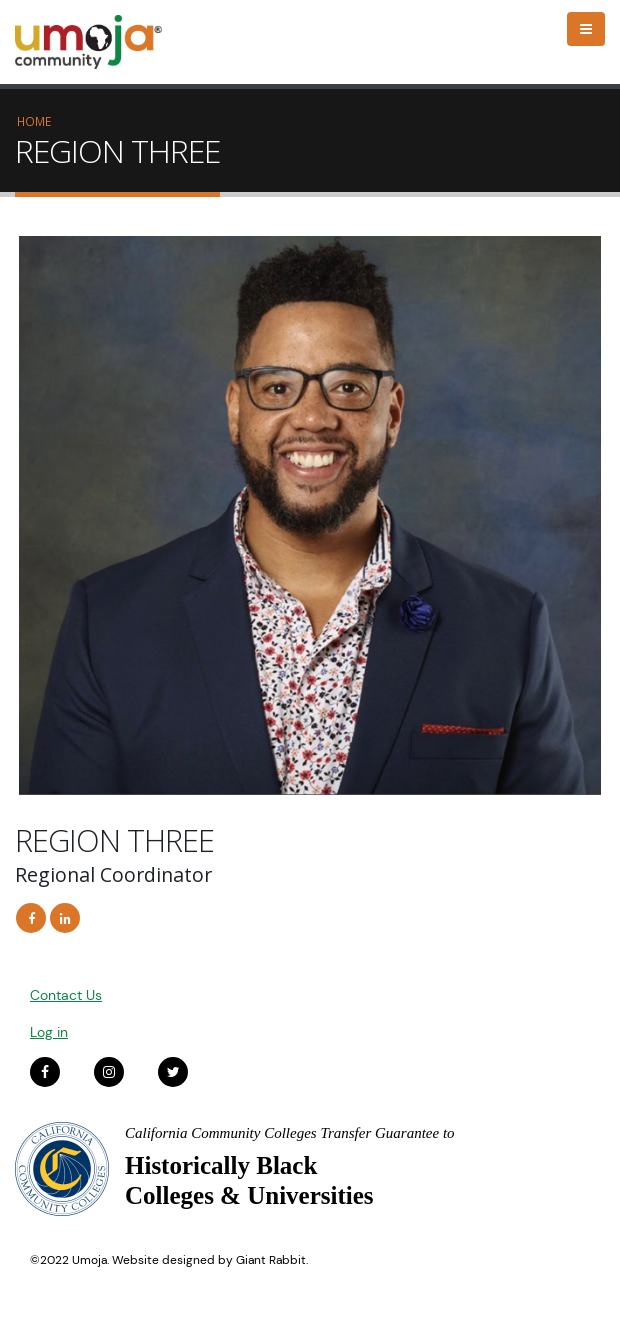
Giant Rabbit (271, 1260)
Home (34, 121)
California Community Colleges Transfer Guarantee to (290, 1133)
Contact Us (66, 995)
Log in (49, 1032)
